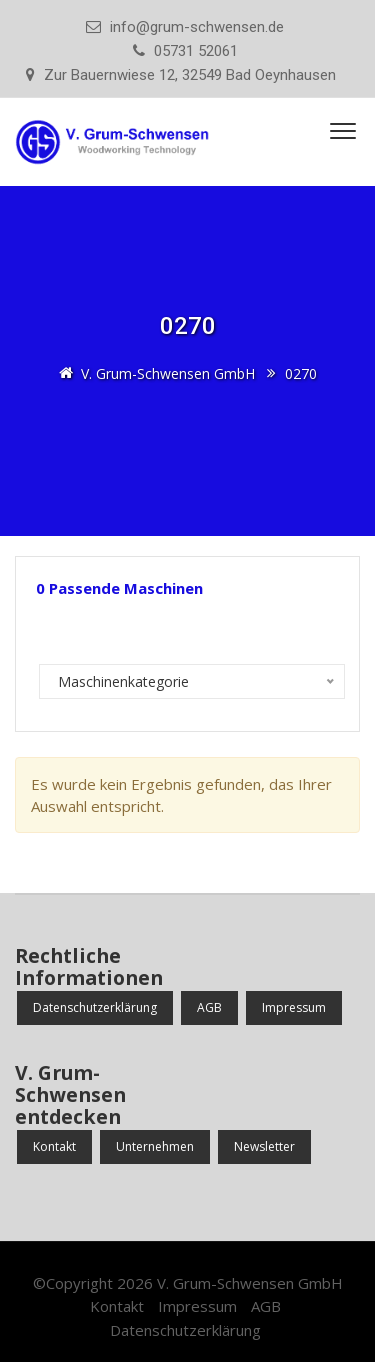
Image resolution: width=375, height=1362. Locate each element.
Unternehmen (155, 1146)
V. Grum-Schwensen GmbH (250, 1283)
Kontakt (54, 1146)
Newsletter (264, 1146)
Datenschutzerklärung (95, 1007)
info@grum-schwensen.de (197, 27)
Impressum (294, 1007)
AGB (209, 1007)
